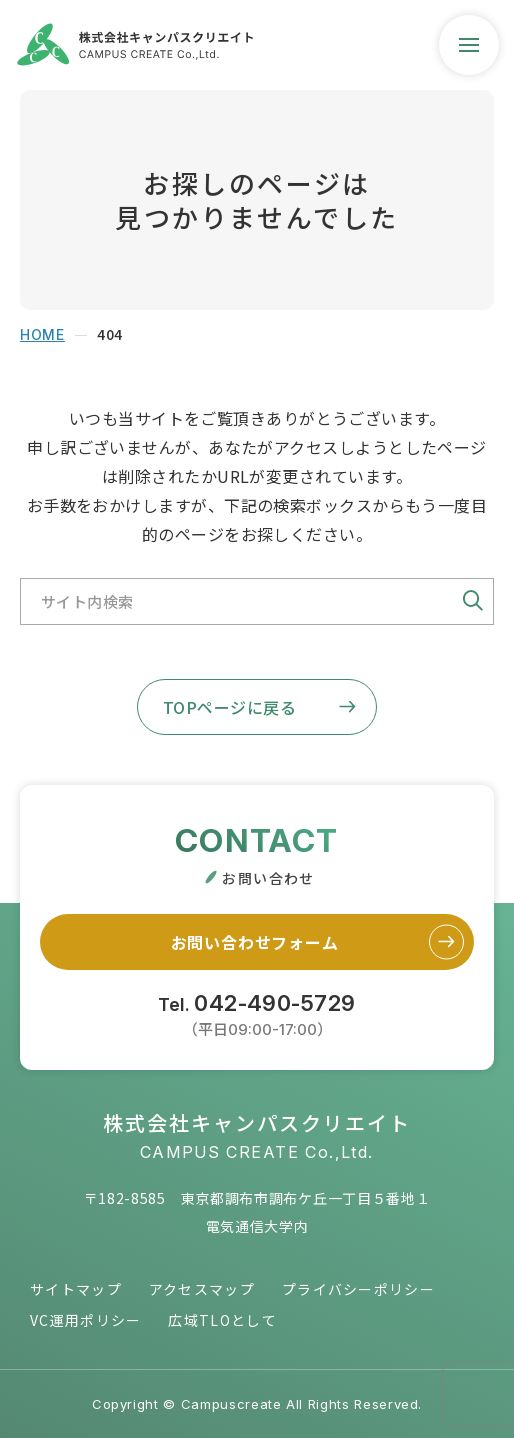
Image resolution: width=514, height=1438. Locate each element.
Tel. (257, 1013)
